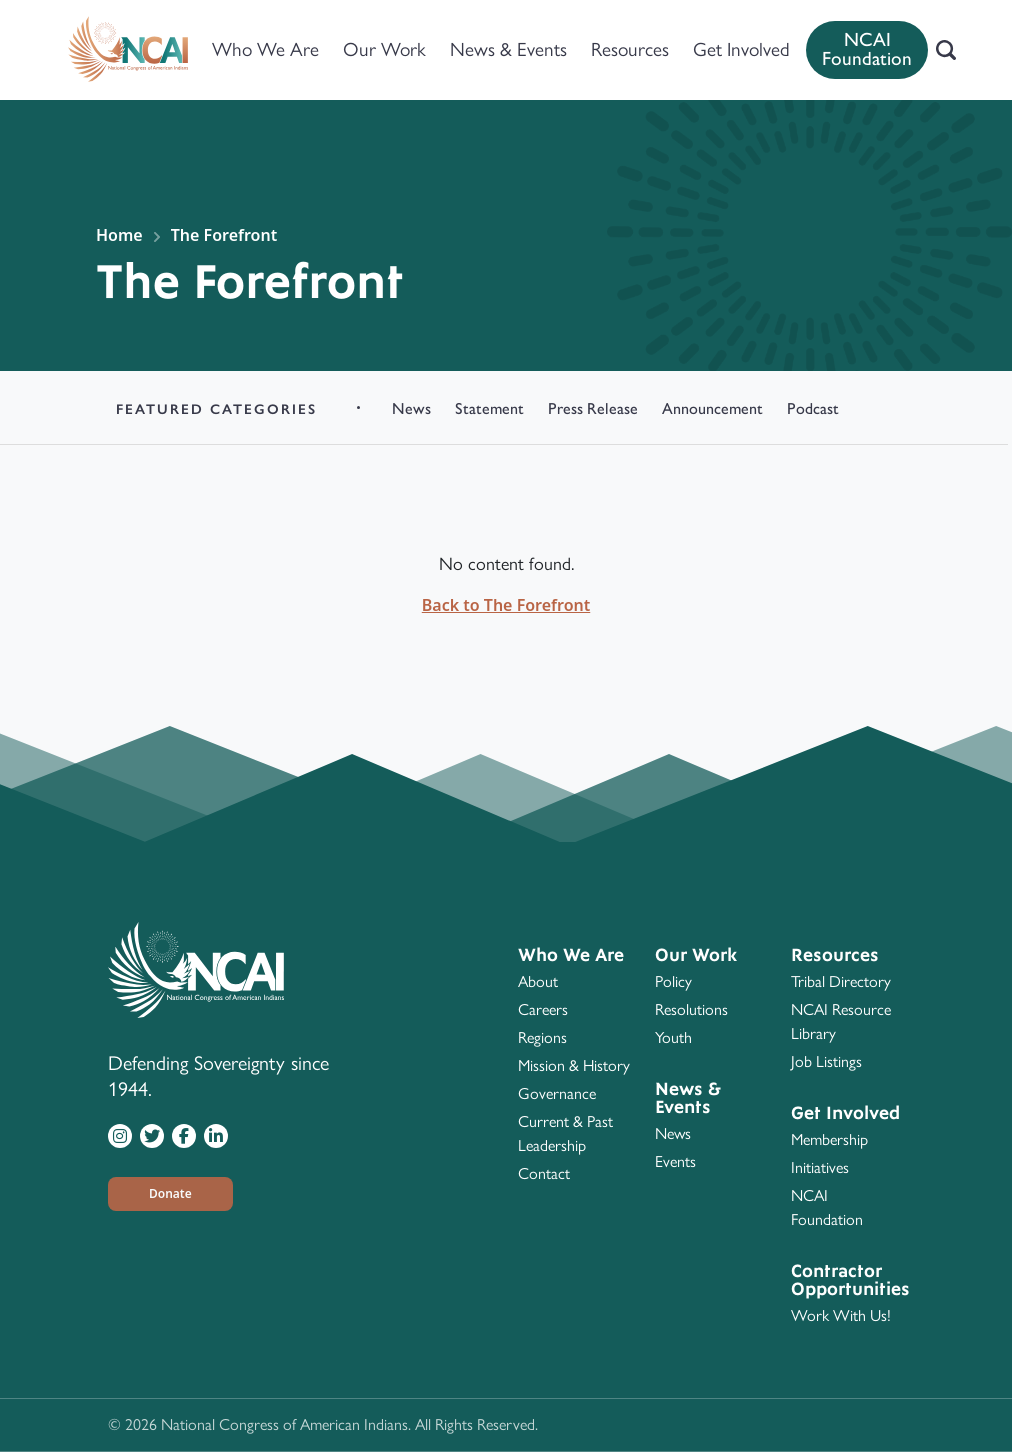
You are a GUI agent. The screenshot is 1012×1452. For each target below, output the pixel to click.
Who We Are (265, 49)
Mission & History (574, 1065)
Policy (673, 981)
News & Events (508, 49)
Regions (542, 1037)
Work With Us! (841, 1315)
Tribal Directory (841, 981)
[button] (170, 1194)
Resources (630, 49)
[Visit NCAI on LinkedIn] (216, 1135)
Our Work (384, 49)
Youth (673, 1037)
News (673, 1133)
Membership (829, 1139)
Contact (544, 1173)
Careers (543, 1009)
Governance (557, 1093)
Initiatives (820, 1167)
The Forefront (224, 235)
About (538, 981)
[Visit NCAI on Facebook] (184, 1135)
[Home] (128, 50)
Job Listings (826, 1061)
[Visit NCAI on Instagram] (120, 1135)
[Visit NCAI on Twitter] (152, 1135)
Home (119, 235)
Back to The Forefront (506, 605)
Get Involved (741, 49)
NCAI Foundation (867, 49)
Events (675, 1161)
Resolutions (691, 1009)
